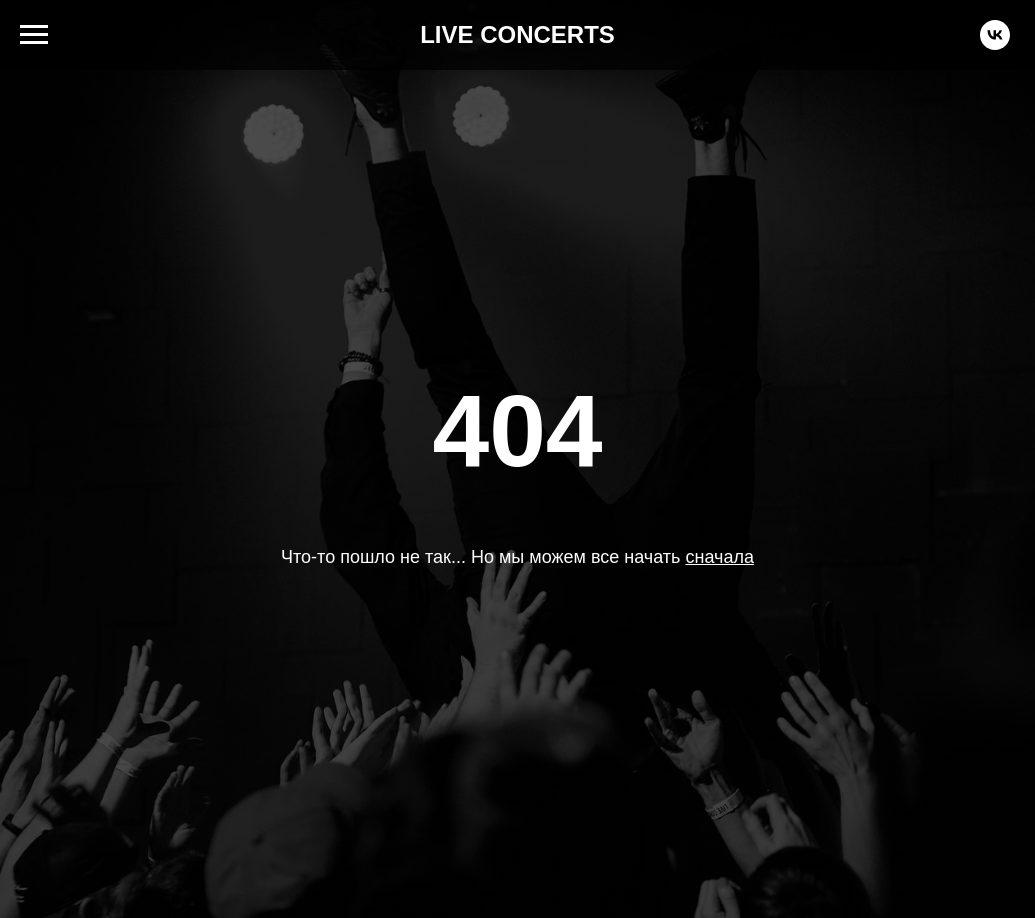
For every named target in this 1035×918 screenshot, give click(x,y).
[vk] (995, 44)
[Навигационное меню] (34, 35)
